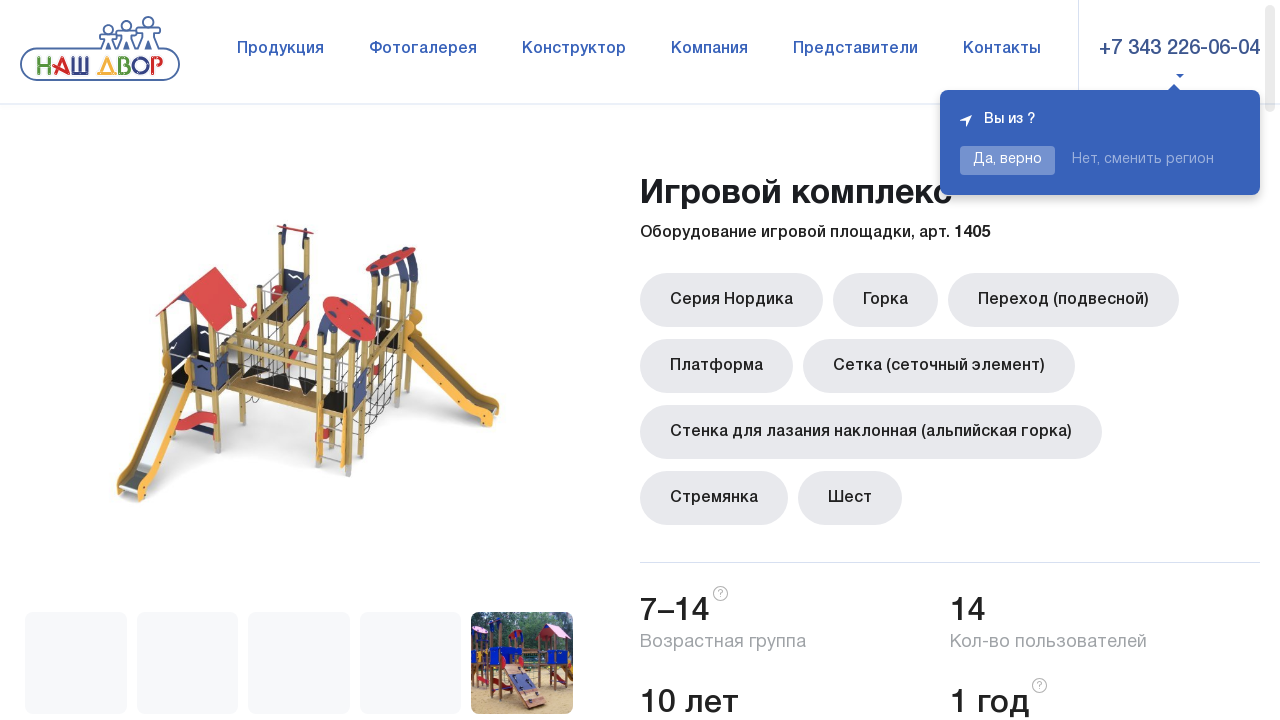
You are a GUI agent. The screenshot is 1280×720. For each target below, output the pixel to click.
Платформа (716, 366)
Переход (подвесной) (1063, 300)
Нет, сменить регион (1143, 159)
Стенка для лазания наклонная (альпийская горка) (871, 432)
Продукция (280, 49)
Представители (855, 49)
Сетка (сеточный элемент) (939, 366)
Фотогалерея (423, 49)
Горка (885, 300)
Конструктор (574, 49)
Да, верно (1007, 159)
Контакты (1002, 49)
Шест (850, 498)
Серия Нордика (731, 300)
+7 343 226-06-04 (1179, 49)
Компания (709, 49)
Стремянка (714, 498)
